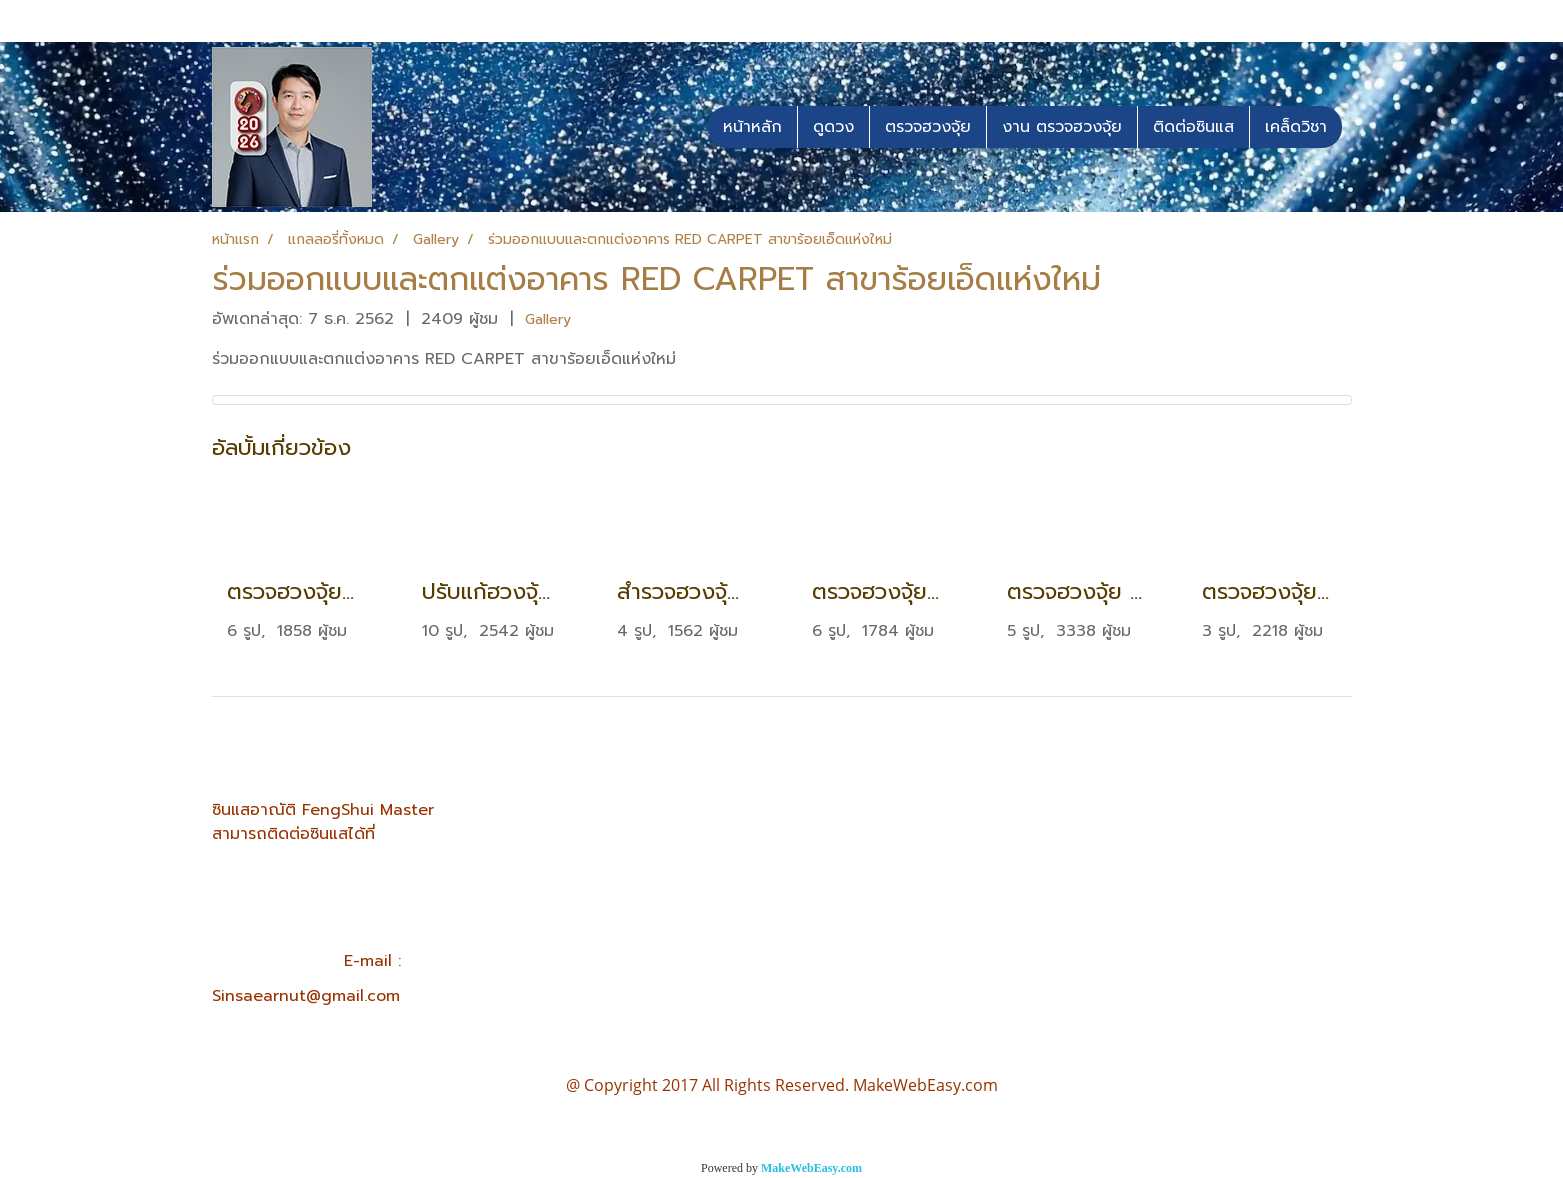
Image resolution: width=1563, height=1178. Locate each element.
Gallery (548, 319)
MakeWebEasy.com (811, 1168)
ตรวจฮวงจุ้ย (928, 127)
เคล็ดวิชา (1296, 127)
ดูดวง (833, 127)
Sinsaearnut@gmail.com (306, 996)
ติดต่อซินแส (1193, 127)
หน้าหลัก (752, 127)
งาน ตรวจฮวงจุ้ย (1062, 127)
